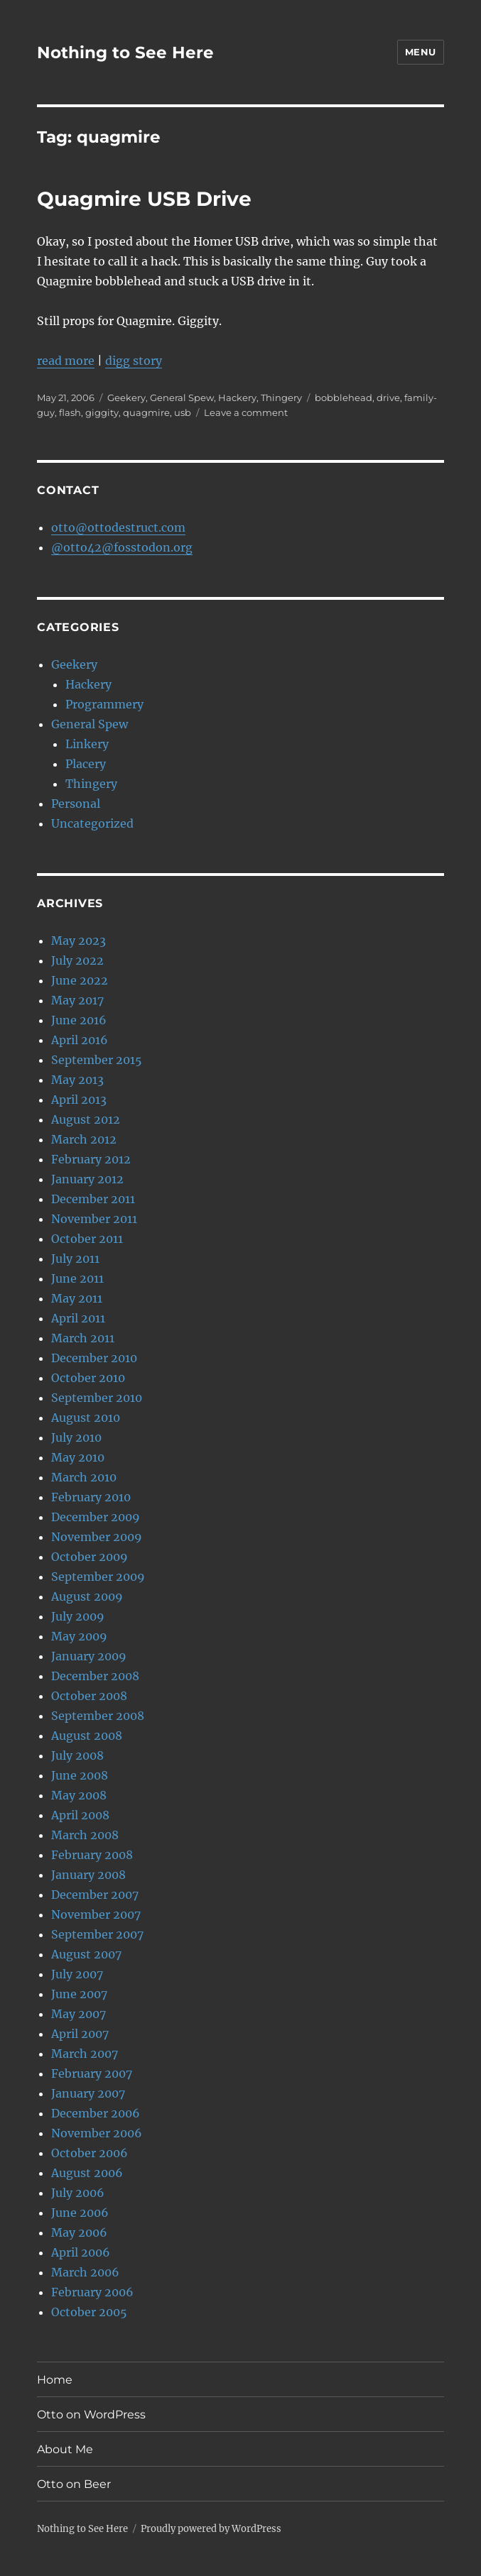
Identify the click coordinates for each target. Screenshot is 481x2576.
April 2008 (80, 1815)
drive (388, 397)
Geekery (126, 397)
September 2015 (96, 1060)
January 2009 (88, 1656)
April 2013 (79, 1099)
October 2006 (89, 2153)
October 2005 (89, 2312)
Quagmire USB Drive (144, 199)
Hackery (237, 397)
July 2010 (76, 1437)
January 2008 (88, 1875)
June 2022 (79, 980)
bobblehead (343, 397)
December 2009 (95, 1517)
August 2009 (87, 1596)
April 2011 (78, 1318)
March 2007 (84, 2053)
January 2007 (88, 2093)
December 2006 (95, 2113)
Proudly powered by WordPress (211, 2529)
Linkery (87, 744)
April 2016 (79, 1040)
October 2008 (89, 1696)
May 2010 (77, 1457)
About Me (65, 2449)
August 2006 (87, 2173)
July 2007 (77, 1974)
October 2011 (87, 1239)
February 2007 (91, 2073)
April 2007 (80, 2034)
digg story (133, 360)
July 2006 (77, 2193)
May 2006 (79, 2232)
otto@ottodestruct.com (118, 527)
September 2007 (97, 1934)
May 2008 (79, 1795)
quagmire (146, 412)
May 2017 (77, 1000)
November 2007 (96, 1914)
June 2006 (80, 2212)
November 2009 (96, 1537)
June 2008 (79, 1775)
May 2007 (78, 2014)
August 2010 (85, 1417)
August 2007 (86, 1954)
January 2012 (87, 1179)
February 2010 (91, 1497)
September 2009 (98, 1576)
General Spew (182, 397)
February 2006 (92, 2292)
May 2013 (77, 1080)
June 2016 (79, 1020)
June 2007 (79, 1994)
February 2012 (91, 1159)
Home (54, 2379)
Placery (85, 764)
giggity (102, 412)
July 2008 (77, 1755)
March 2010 (84, 1477)
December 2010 (94, 1358)
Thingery (281, 397)
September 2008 (97, 1716)
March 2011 (82, 1338)
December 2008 (95, 1676)
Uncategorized (92, 823)
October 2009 (89, 1557)
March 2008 (85, 1835)
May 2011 (76, 1298)
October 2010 (88, 1378)
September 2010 (96, 1398)
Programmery (104, 704)
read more (65, 360)
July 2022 (77, 960)
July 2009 (77, 1616)
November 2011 (94, 1219)
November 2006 (96, 2133)
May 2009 (79, 1636)
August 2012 (85, 1119)
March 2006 (85, 2272)
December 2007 (95, 1894)
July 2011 (75, 1258)
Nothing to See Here (125, 52)
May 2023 (78, 940)
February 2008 (92, 1855)
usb (182, 412)
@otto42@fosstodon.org (122, 547)
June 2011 (77, 1278)
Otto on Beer (74, 2484)
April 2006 (80, 2252)
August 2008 (86, 1735)
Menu (420, 51)
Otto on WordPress (91, 2414)
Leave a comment (246, 412)
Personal (75, 803)
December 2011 (93, 1199)
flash (70, 412)
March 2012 (84, 1139)
